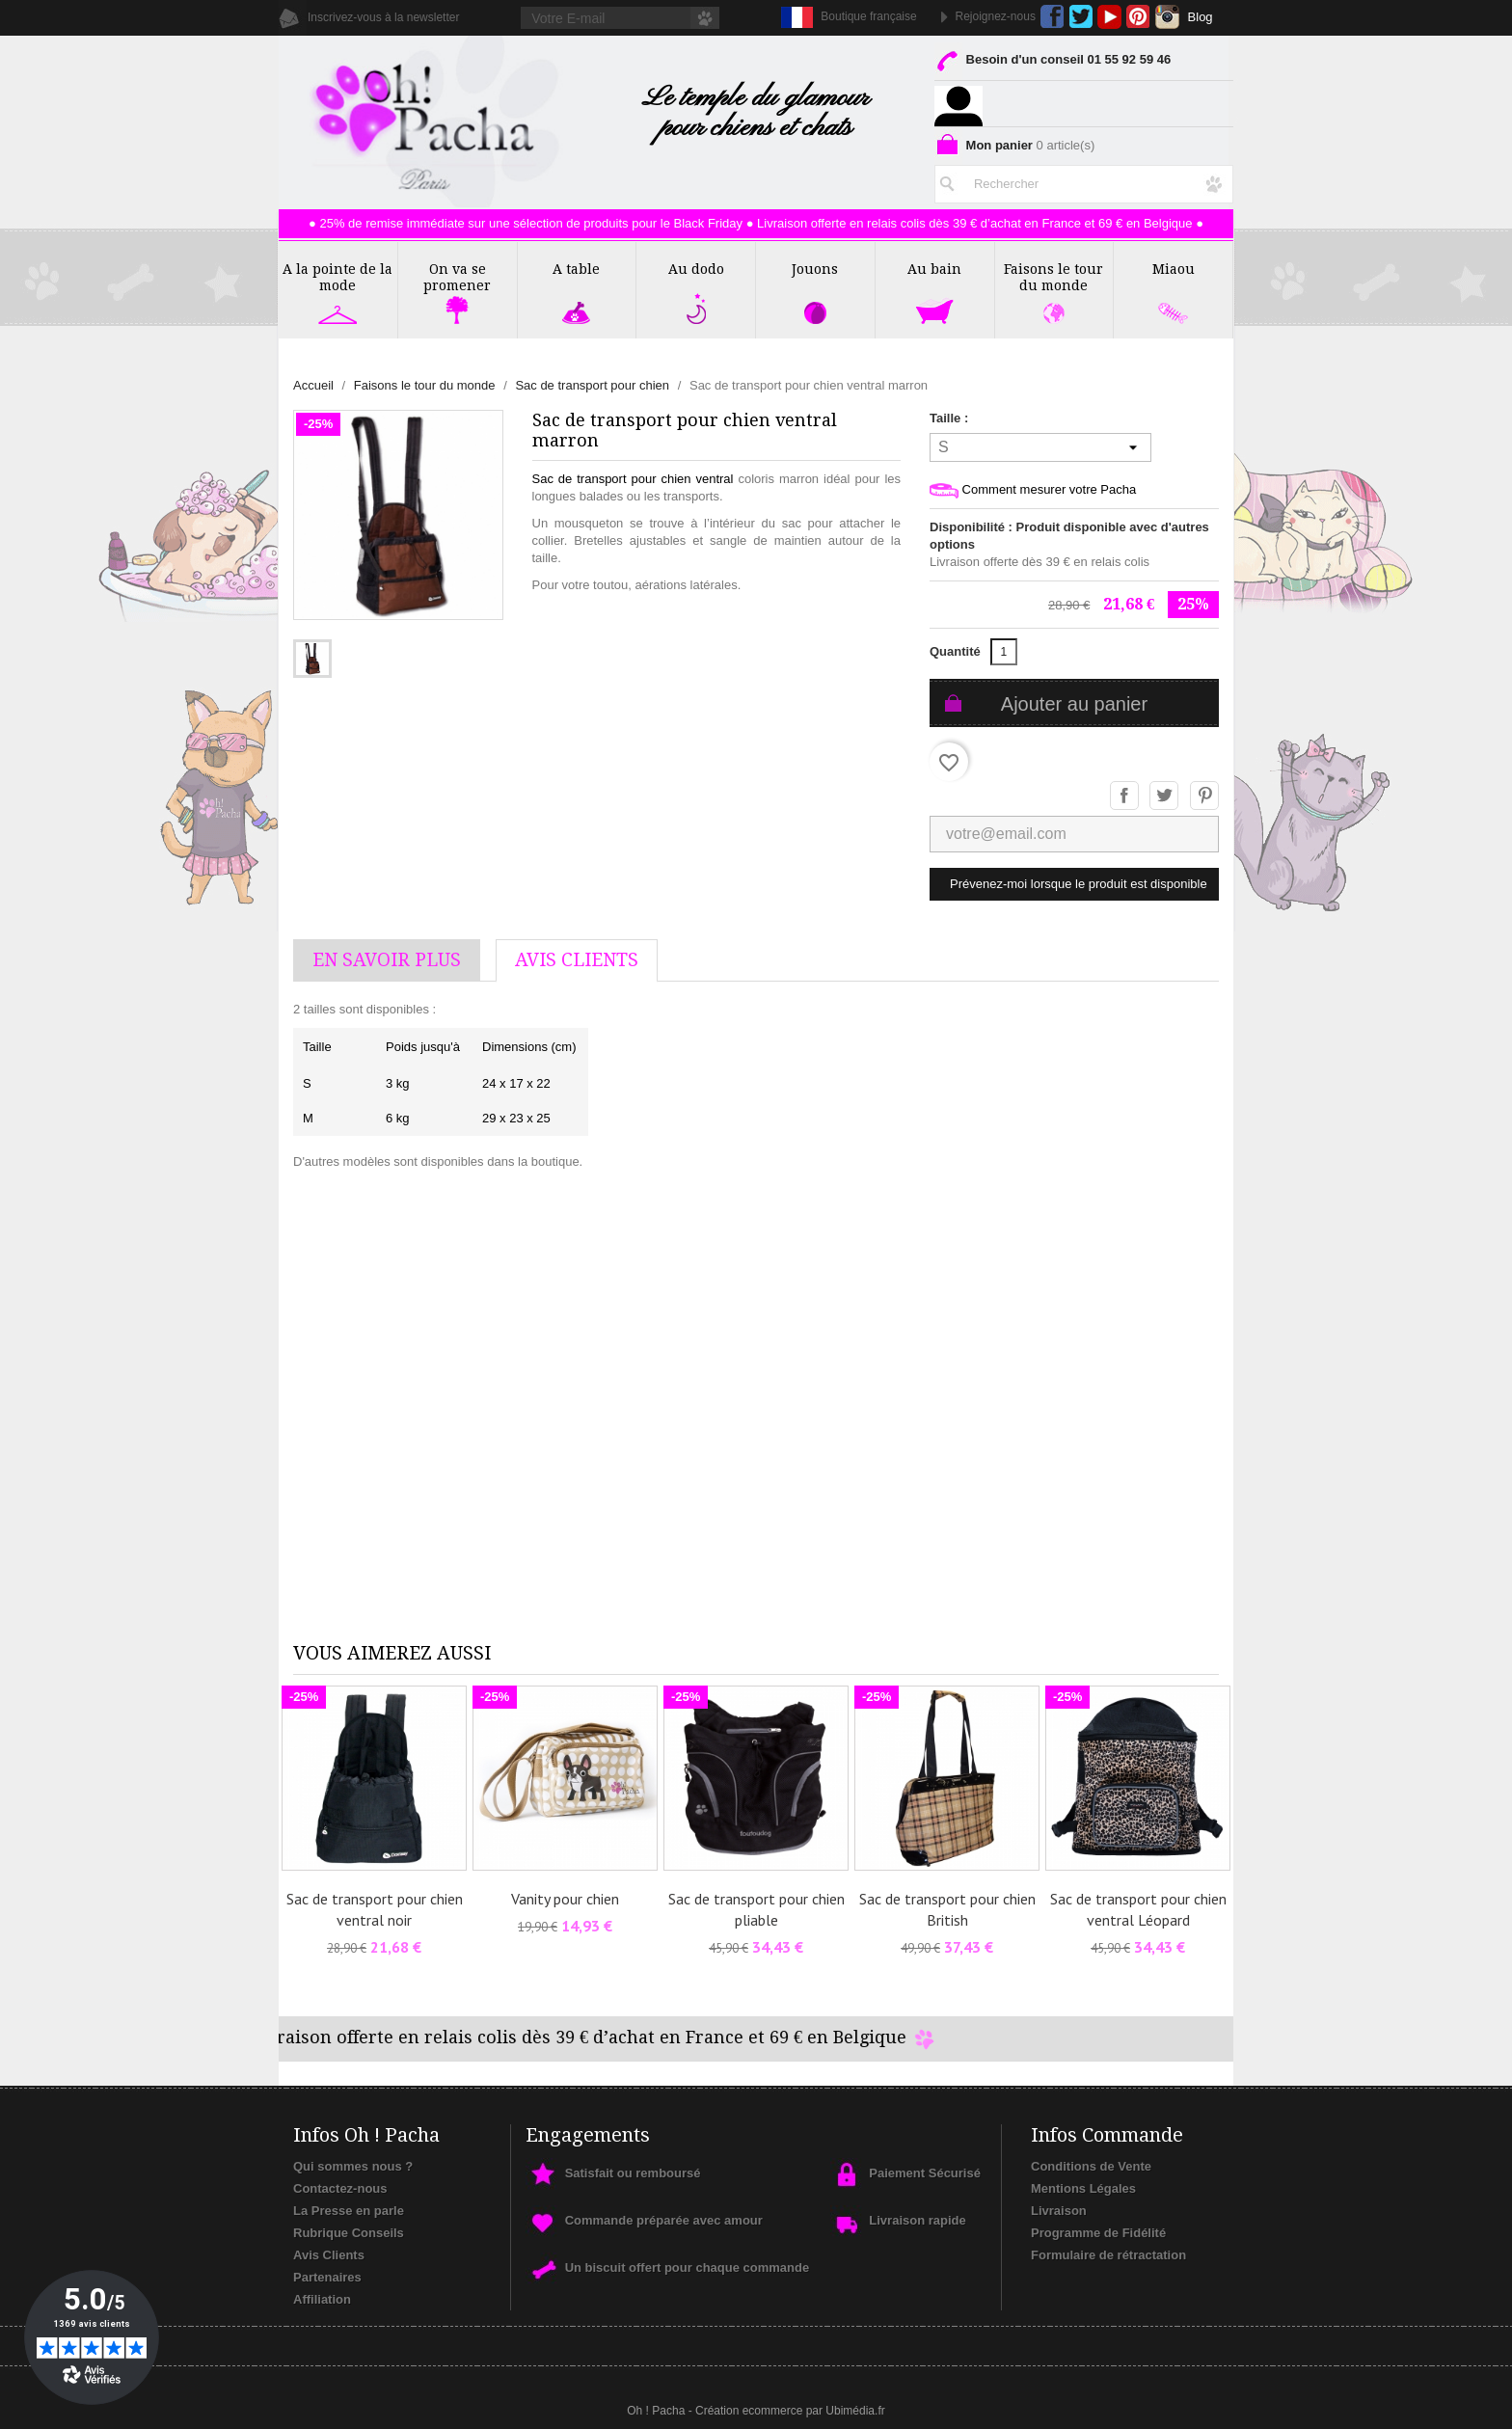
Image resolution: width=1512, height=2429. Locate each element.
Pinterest (1138, 17)
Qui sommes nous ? (353, 2166)
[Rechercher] (1083, 180)
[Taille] (1040, 447)
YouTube (1109, 17)
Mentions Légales (1083, 2188)
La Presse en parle (348, 2210)
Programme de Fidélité (1098, 2233)
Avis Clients (328, 2255)
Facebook (1052, 17)
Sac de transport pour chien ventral (633, 479)
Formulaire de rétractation (1108, 2255)
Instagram (1167, 17)
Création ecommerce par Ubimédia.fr (790, 2410)
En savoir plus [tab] (386, 960)
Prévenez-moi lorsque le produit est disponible (1078, 884)
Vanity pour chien (565, 1898)
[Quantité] (1003, 651)
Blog (1200, 17)
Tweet (1164, 796)
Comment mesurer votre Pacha (1033, 490)
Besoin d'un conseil (1052, 63)
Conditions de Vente (1091, 2166)
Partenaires (327, 2277)
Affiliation (322, 2299)
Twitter (1080, 17)
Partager (1125, 796)
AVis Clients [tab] (576, 960)
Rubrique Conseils (348, 2233)
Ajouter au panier (1074, 704)
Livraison (1059, 2210)
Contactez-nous (340, 2188)
